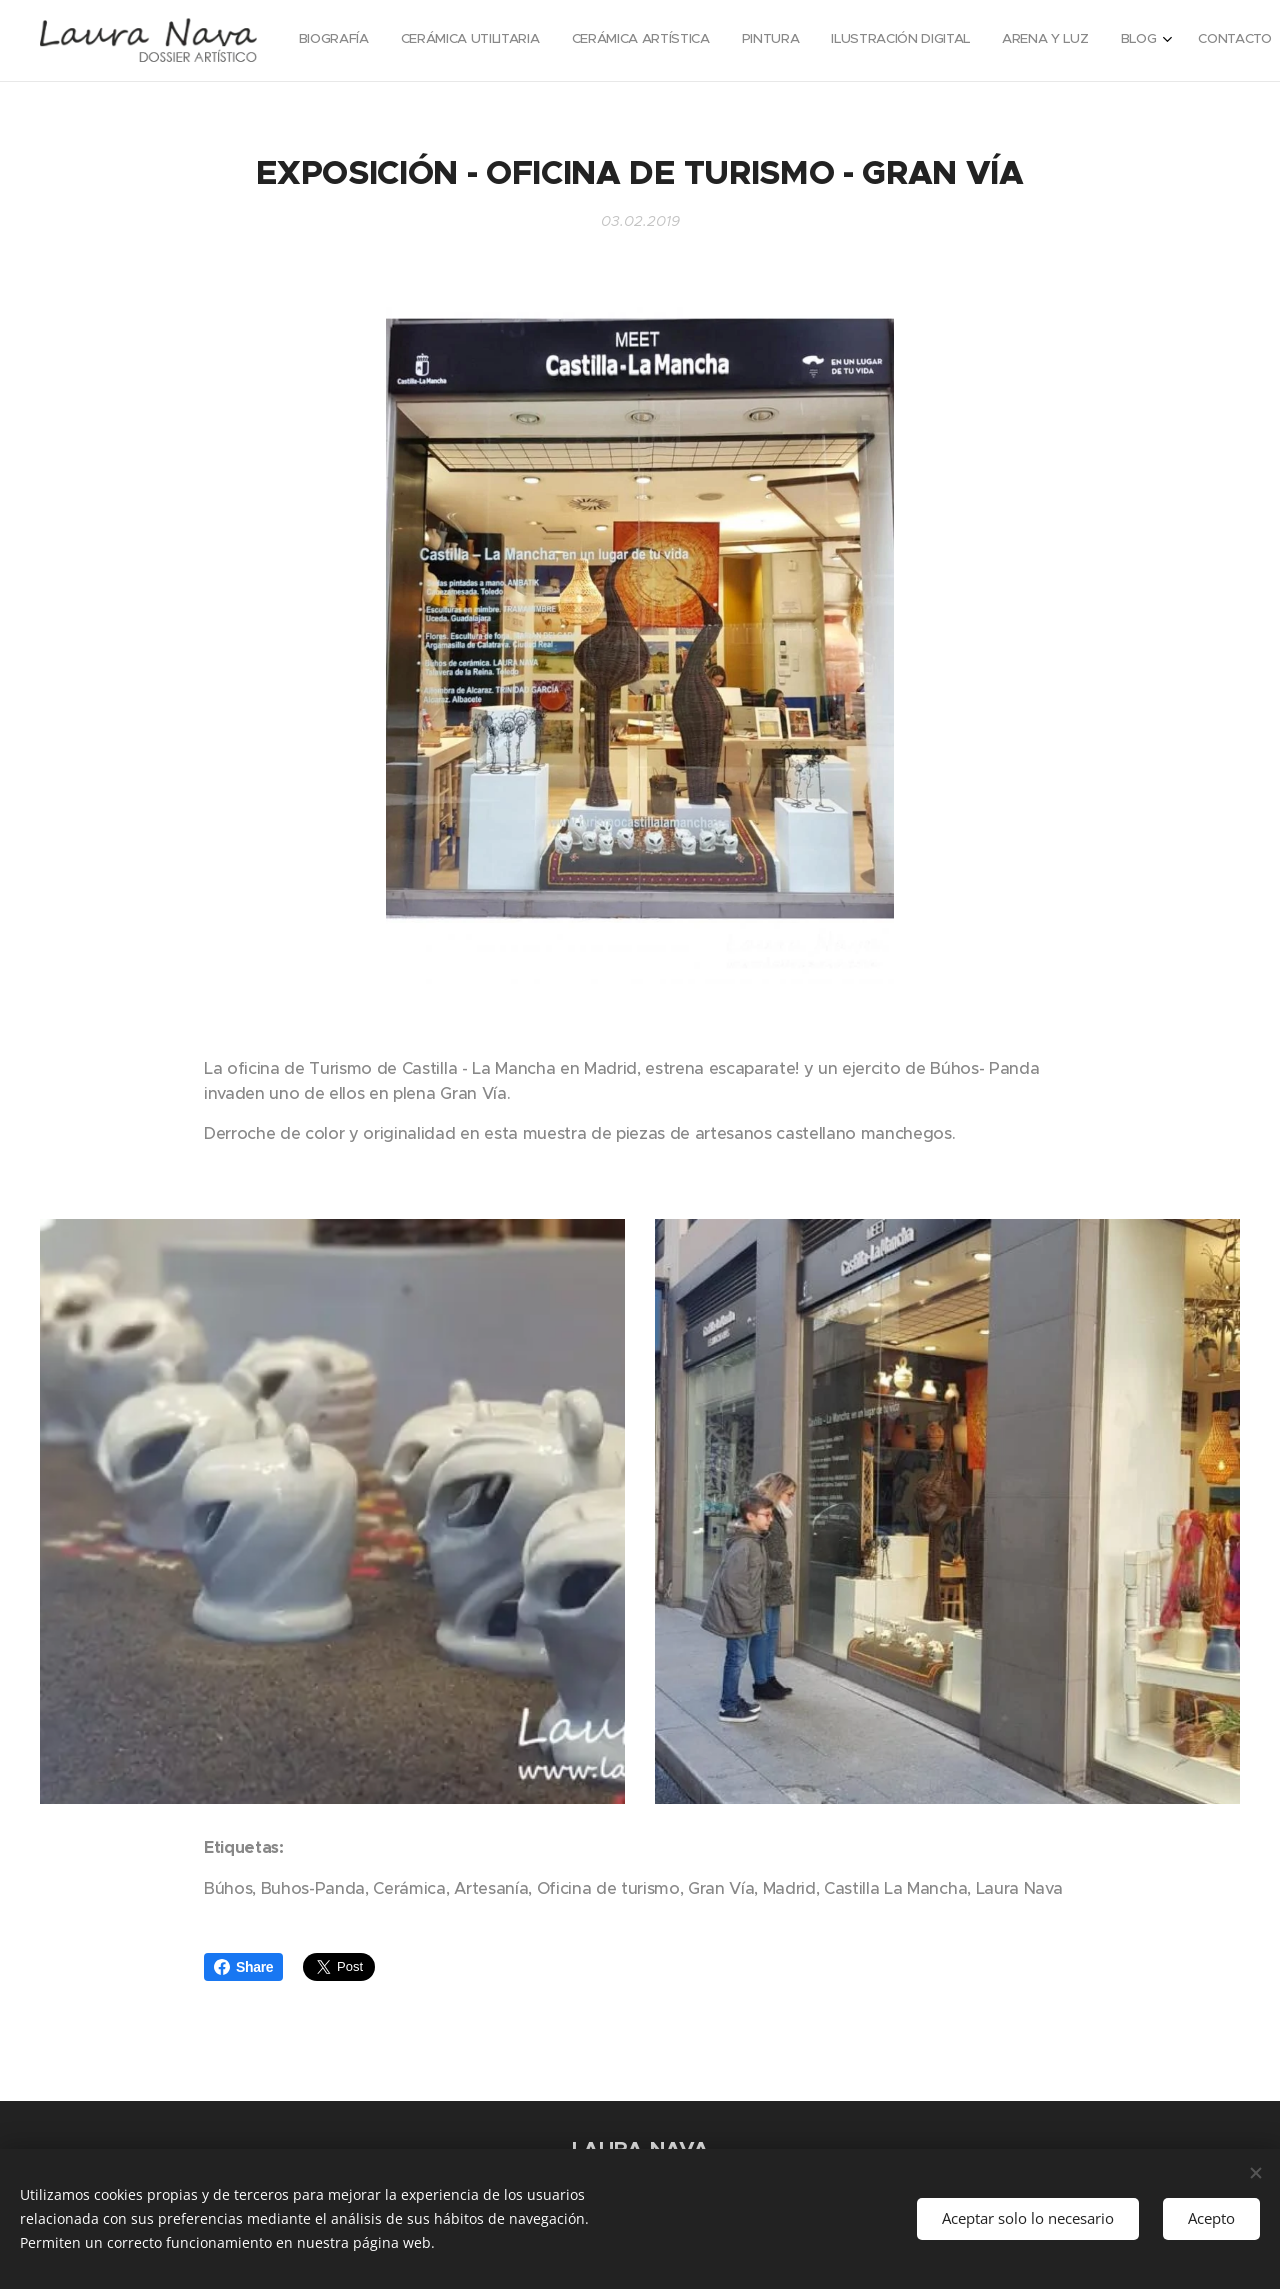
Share (243, 1967)
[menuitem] (1011, 41)
